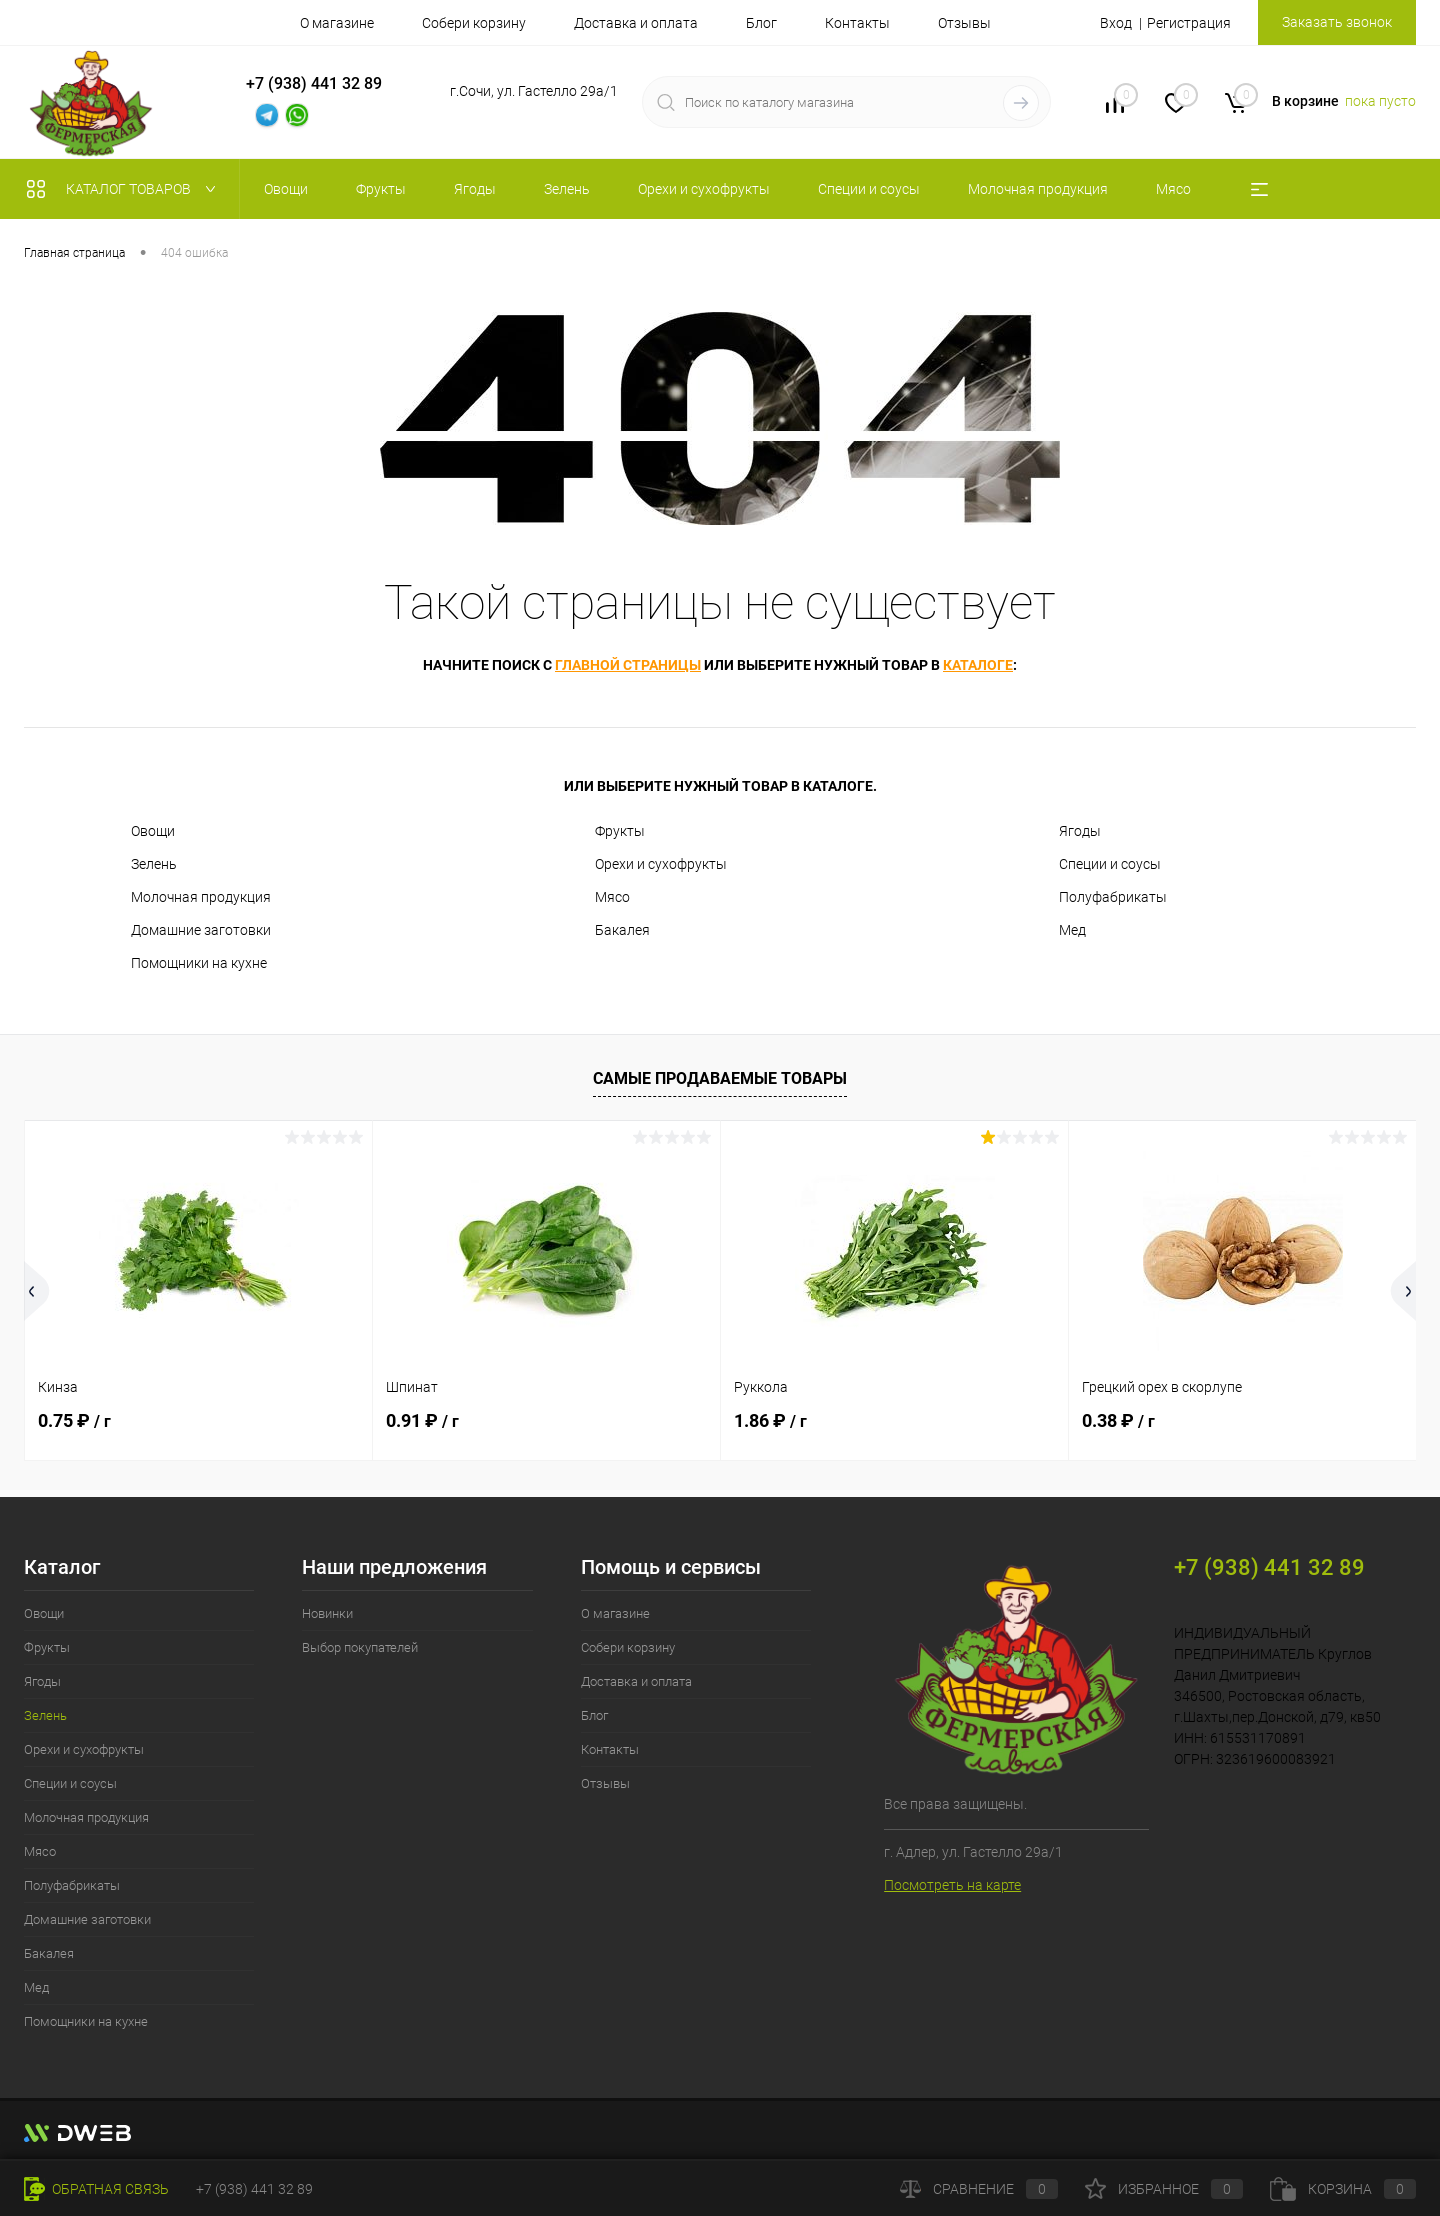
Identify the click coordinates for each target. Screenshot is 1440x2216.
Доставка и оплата (636, 23)
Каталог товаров (125, 189)
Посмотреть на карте (952, 1885)
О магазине (337, 23)
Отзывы (964, 23)
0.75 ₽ (74, 1420)
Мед (1072, 930)
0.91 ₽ (422, 1420)
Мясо (612, 897)
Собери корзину (474, 23)
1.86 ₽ (770, 1420)
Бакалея (622, 930)
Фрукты (620, 831)
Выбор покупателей (360, 1647)
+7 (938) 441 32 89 (254, 2189)
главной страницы (628, 665)
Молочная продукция (201, 897)
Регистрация (1189, 23)
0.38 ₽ (1118, 1420)
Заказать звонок (1337, 22)
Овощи (153, 831)
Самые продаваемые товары (720, 1078)
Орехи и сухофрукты (661, 864)
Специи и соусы (1110, 864)
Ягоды (1080, 831)
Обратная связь (96, 2189)
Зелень (154, 864)
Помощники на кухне (199, 963)
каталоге (978, 665)
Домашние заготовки (201, 930)
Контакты (857, 23)
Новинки (327, 1613)
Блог (761, 23)
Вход (1116, 23)
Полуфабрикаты (1113, 897)
